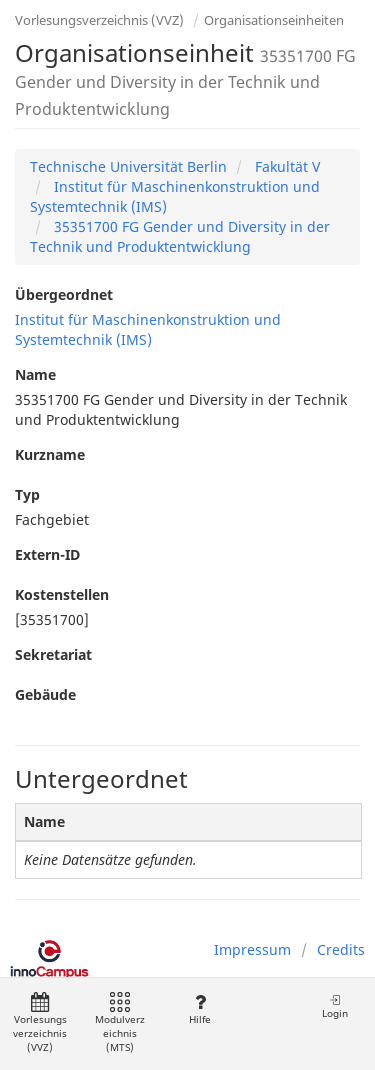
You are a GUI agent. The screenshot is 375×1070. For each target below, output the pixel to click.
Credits (341, 949)
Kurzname (50, 454)
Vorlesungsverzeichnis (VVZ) (99, 20)
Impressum (252, 949)
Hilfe (199, 1009)
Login (335, 1006)
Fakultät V (285, 166)
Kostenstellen (62, 594)
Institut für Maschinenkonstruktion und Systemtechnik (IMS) (148, 329)
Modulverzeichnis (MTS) (120, 1023)
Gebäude (45, 694)
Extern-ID (47, 554)
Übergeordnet (64, 294)
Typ (27, 494)
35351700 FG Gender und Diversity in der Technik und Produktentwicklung (180, 236)
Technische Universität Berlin (128, 166)
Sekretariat (53, 654)
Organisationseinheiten (274, 20)
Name (35, 374)
